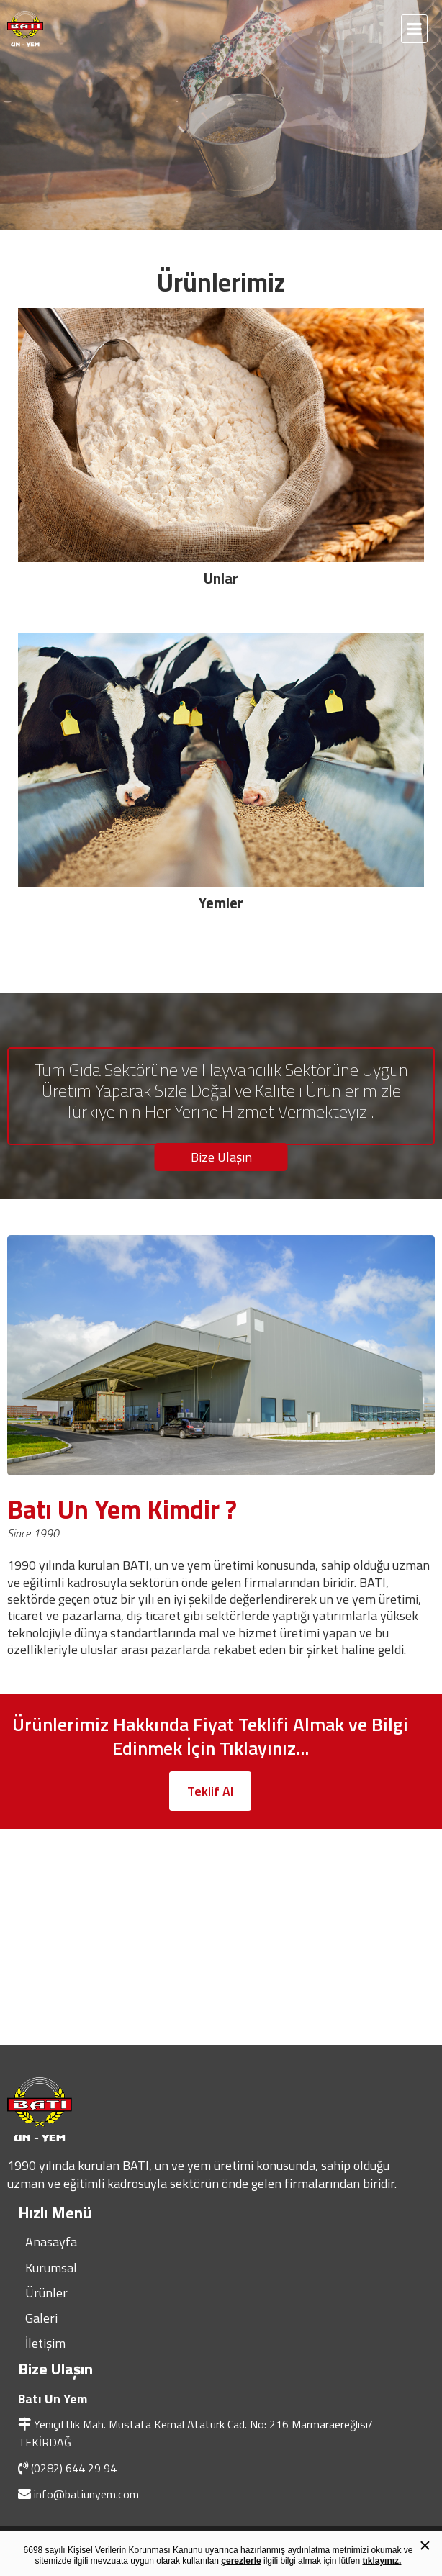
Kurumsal (51, 2267)
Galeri (41, 2318)
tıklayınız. (381, 2561)
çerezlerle (241, 2561)
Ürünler (46, 2292)
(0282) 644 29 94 (74, 2468)
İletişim (45, 2343)
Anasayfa (51, 2241)
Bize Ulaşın (221, 1157)
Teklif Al (210, 1791)
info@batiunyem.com (86, 2494)
